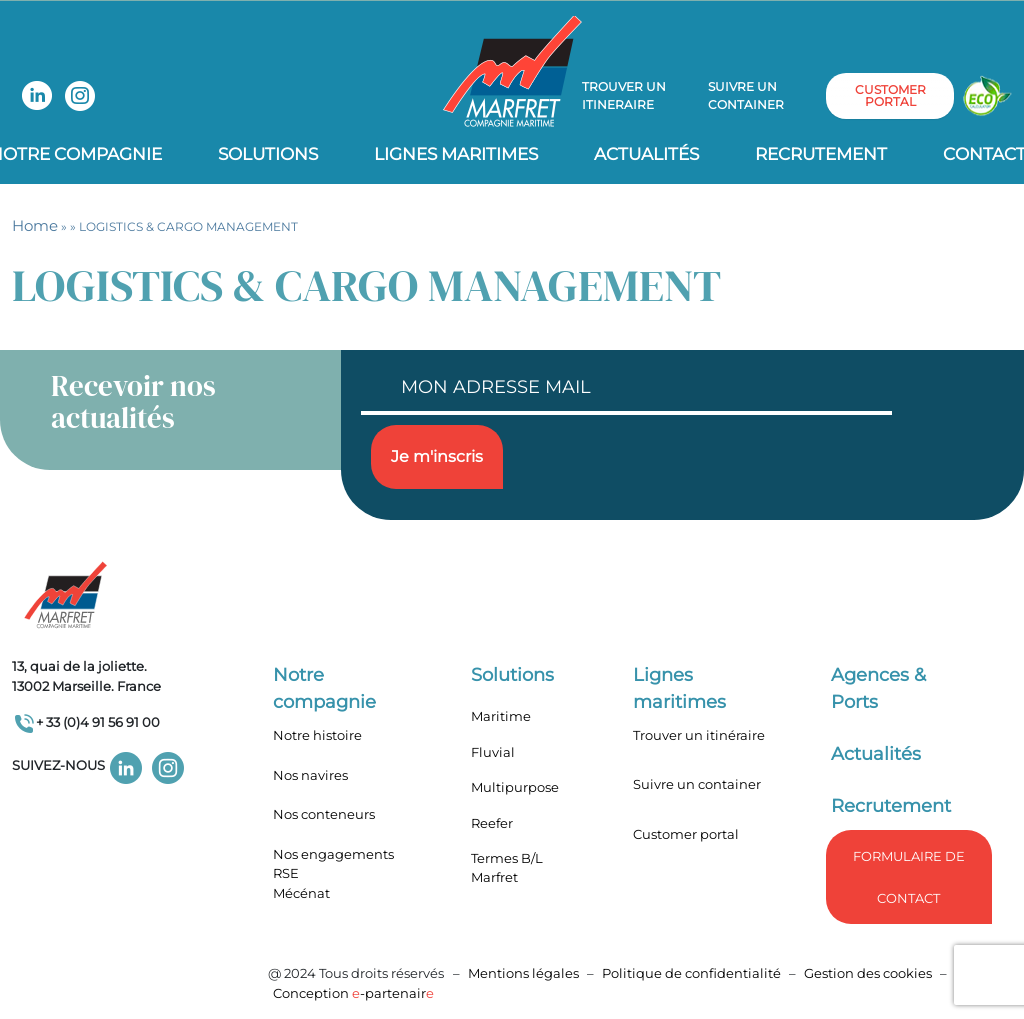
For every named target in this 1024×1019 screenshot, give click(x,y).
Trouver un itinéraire (699, 735)
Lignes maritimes (679, 688)
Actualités (646, 154)
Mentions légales (523, 973)
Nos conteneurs (324, 814)
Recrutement (821, 154)
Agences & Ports (878, 688)
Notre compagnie (324, 688)
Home (35, 225)
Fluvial (493, 752)
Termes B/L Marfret (507, 868)
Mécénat (301, 893)
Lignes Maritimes (456, 154)
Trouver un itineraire (624, 95)
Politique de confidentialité (693, 973)
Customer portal (686, 834)
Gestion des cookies (868, 973)
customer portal (890, 95)
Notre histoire (317, 735)
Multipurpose (515, 787)
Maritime (501, 716)
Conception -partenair (353, 993)
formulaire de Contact (909, 877)
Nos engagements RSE (333, 864)
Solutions (268, 154)
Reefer (492, 823)
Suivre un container (746, 95)
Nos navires (310, 775)
